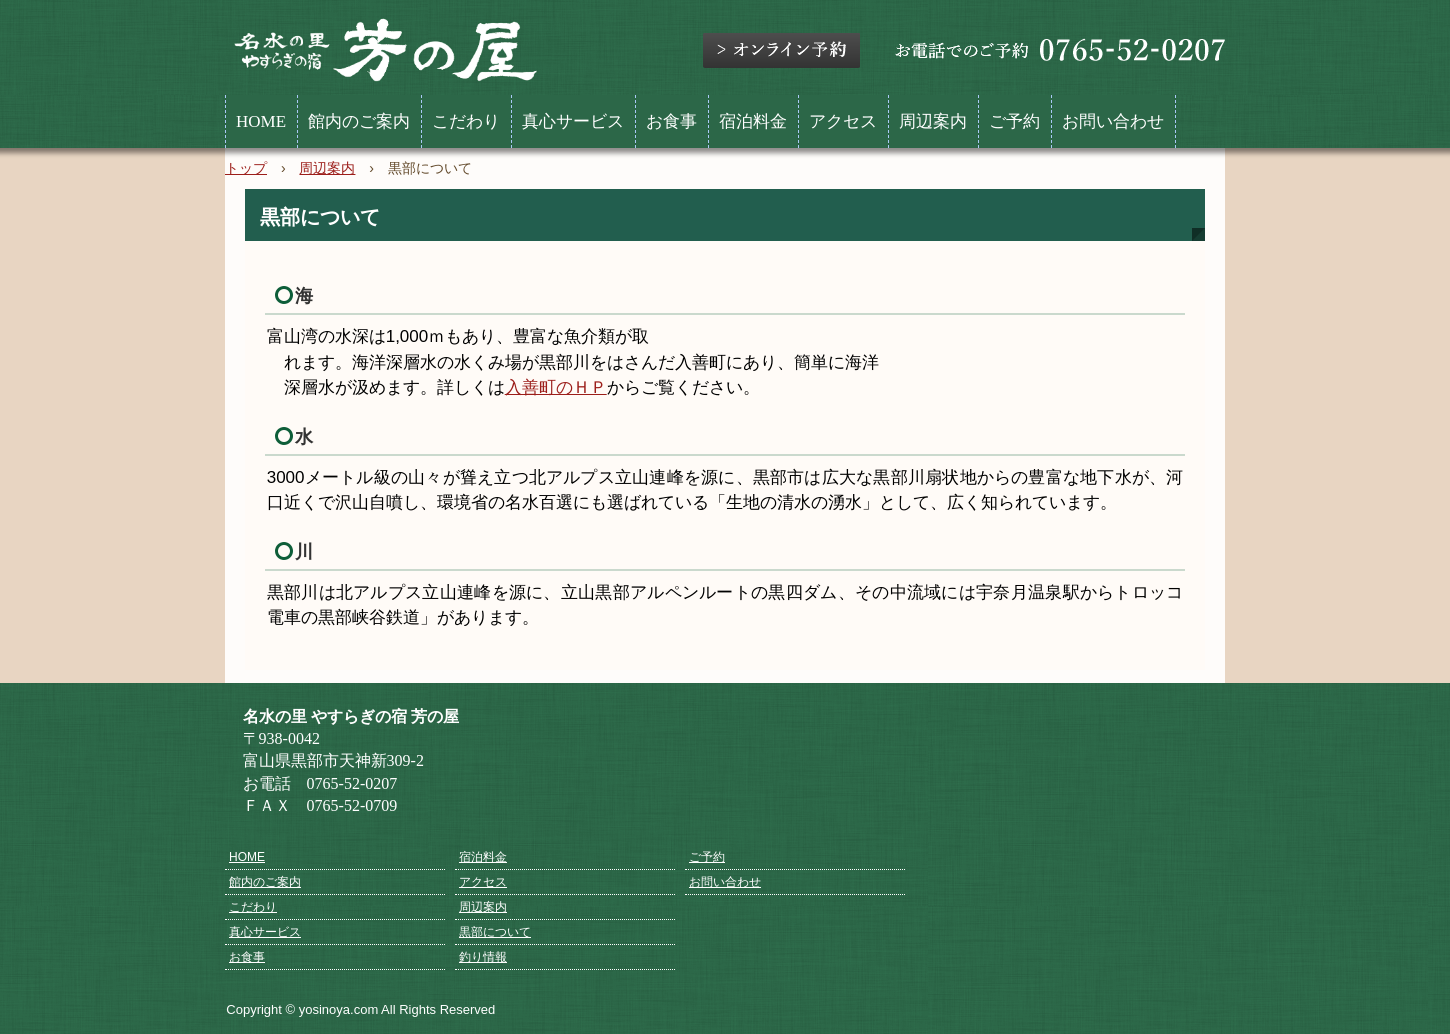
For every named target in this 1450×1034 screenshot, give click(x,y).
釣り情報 (483, 957)
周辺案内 (933, 121)
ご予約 (1014, 121)
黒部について (495, 932)
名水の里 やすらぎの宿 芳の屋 (386, 51)
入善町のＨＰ (556, 387)
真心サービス (573, 121)
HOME (261, 121)
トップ (246, 168)
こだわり (466, 121)
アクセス (843, 121)
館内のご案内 (359, 121)
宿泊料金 (753, 121)
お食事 (671, 121)
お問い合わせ (1113, 121)
